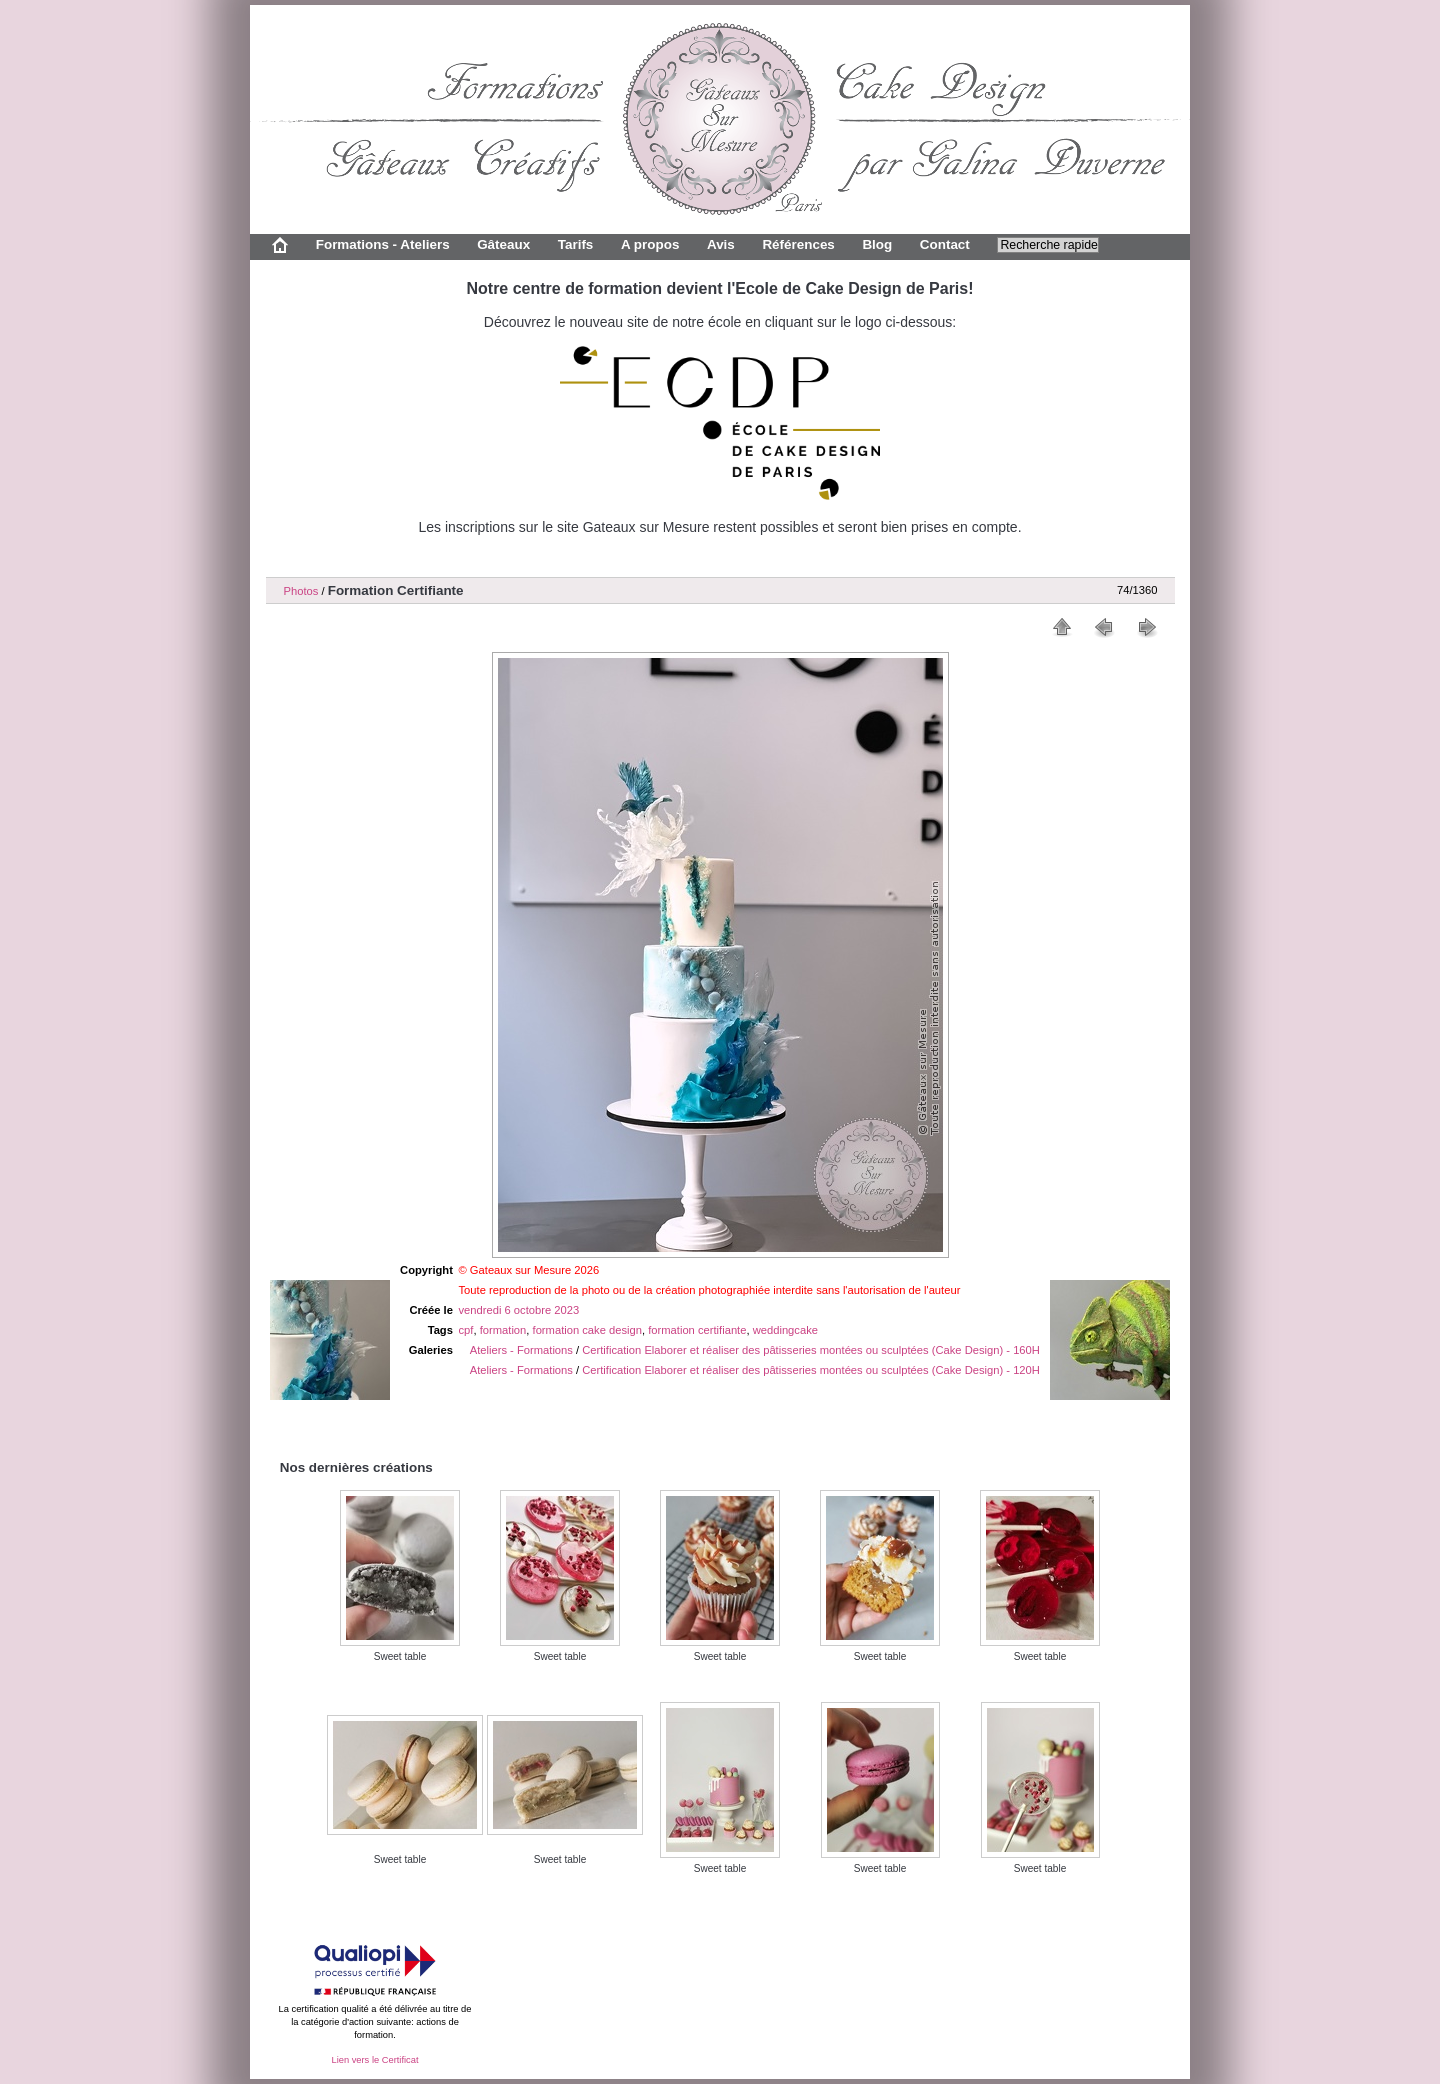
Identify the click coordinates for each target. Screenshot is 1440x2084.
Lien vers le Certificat (374, 2060)
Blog (877, 244)
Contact (945, 244)
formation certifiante (697, 1330)
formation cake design (587, 1330)
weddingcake (785, 1330)
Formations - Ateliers (383, 244)
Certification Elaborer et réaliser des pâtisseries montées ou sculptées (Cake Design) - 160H (811, 1350)
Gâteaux (503, 244)
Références (798, 244)
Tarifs (576, 244)
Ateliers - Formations (521, 1350)
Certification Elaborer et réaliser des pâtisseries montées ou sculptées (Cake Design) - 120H (811, 1370)
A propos (650, 244)
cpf (466, 1330)
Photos (301, 591)
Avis (721, 244)
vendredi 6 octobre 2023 (519, 1310)
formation (503, 1330)
